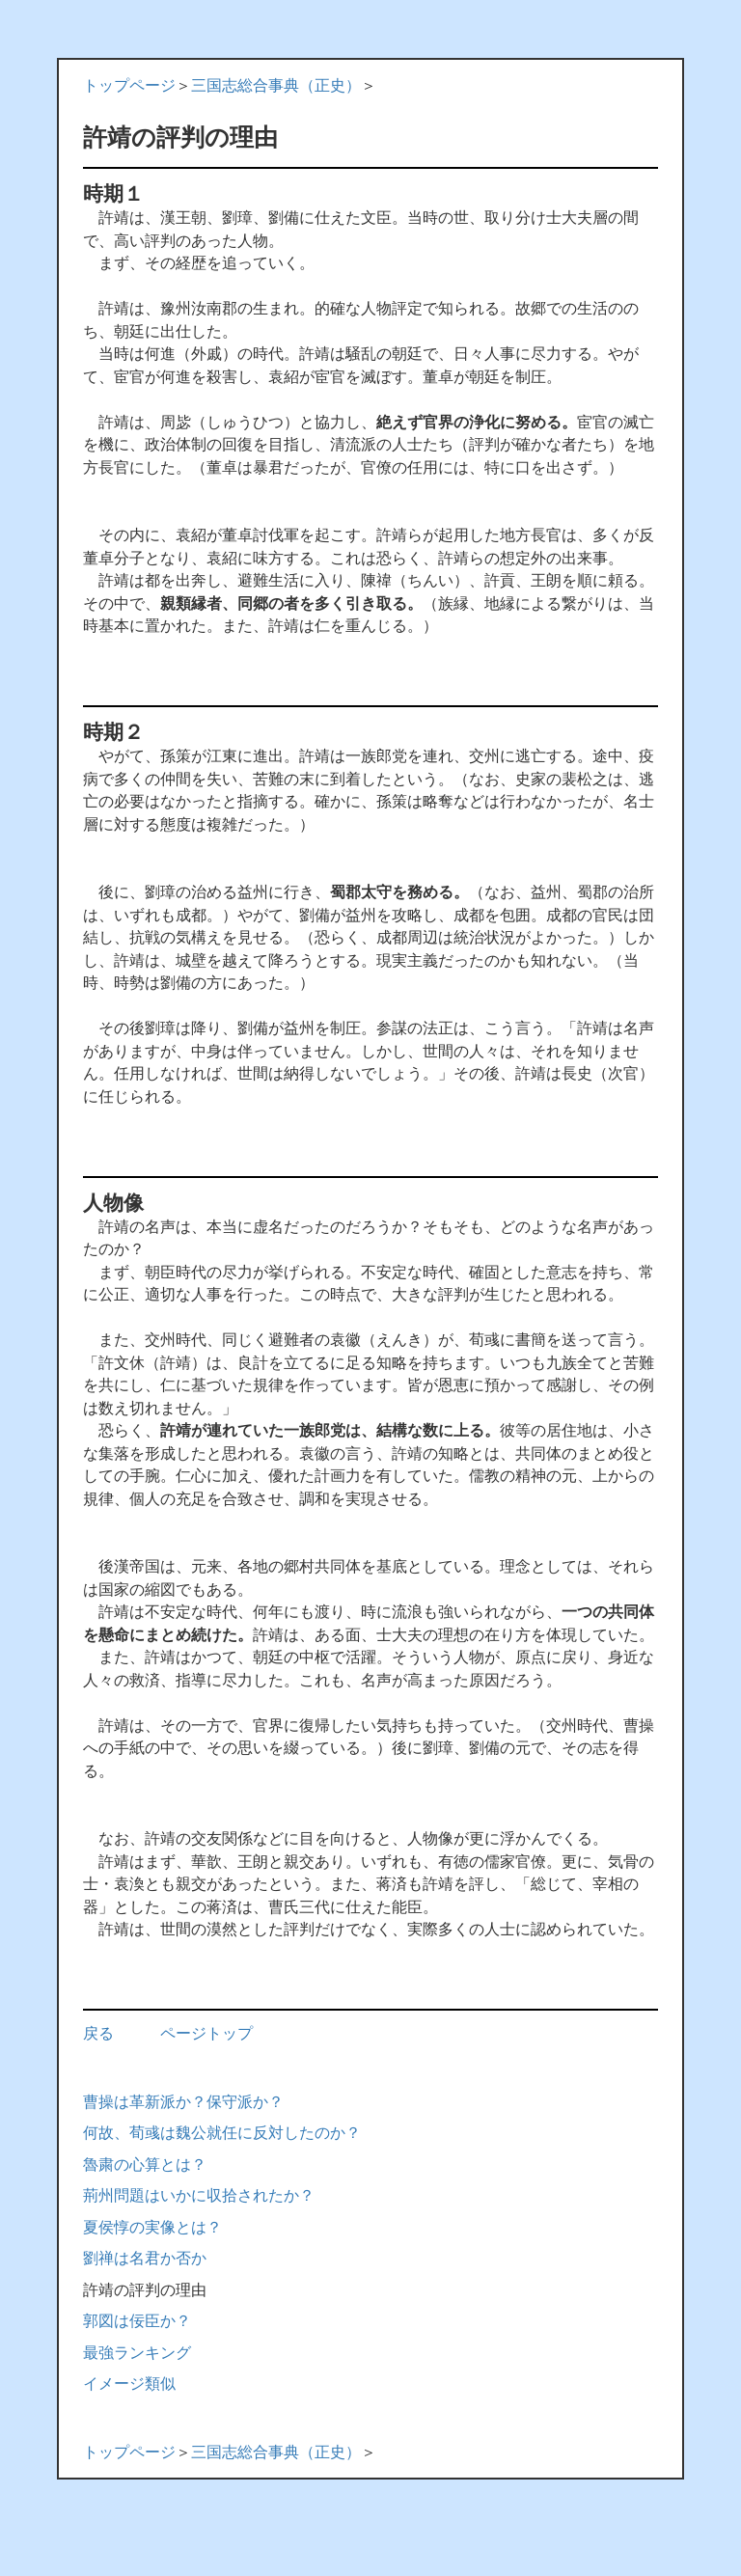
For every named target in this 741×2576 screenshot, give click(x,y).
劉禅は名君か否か (144, 2258)
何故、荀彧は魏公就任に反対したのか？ (222, 2132)
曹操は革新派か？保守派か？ (183, 2102)
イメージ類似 (129, 2383)
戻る (98, 2033)
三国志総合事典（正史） (276, 85)
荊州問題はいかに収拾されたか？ (199, 2195)
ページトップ (206, 2033)
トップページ (129, 85)
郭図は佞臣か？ (137, 2321)
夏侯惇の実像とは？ (152, 2227)
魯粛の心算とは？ (144, 2164)
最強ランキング (137, 2352)
